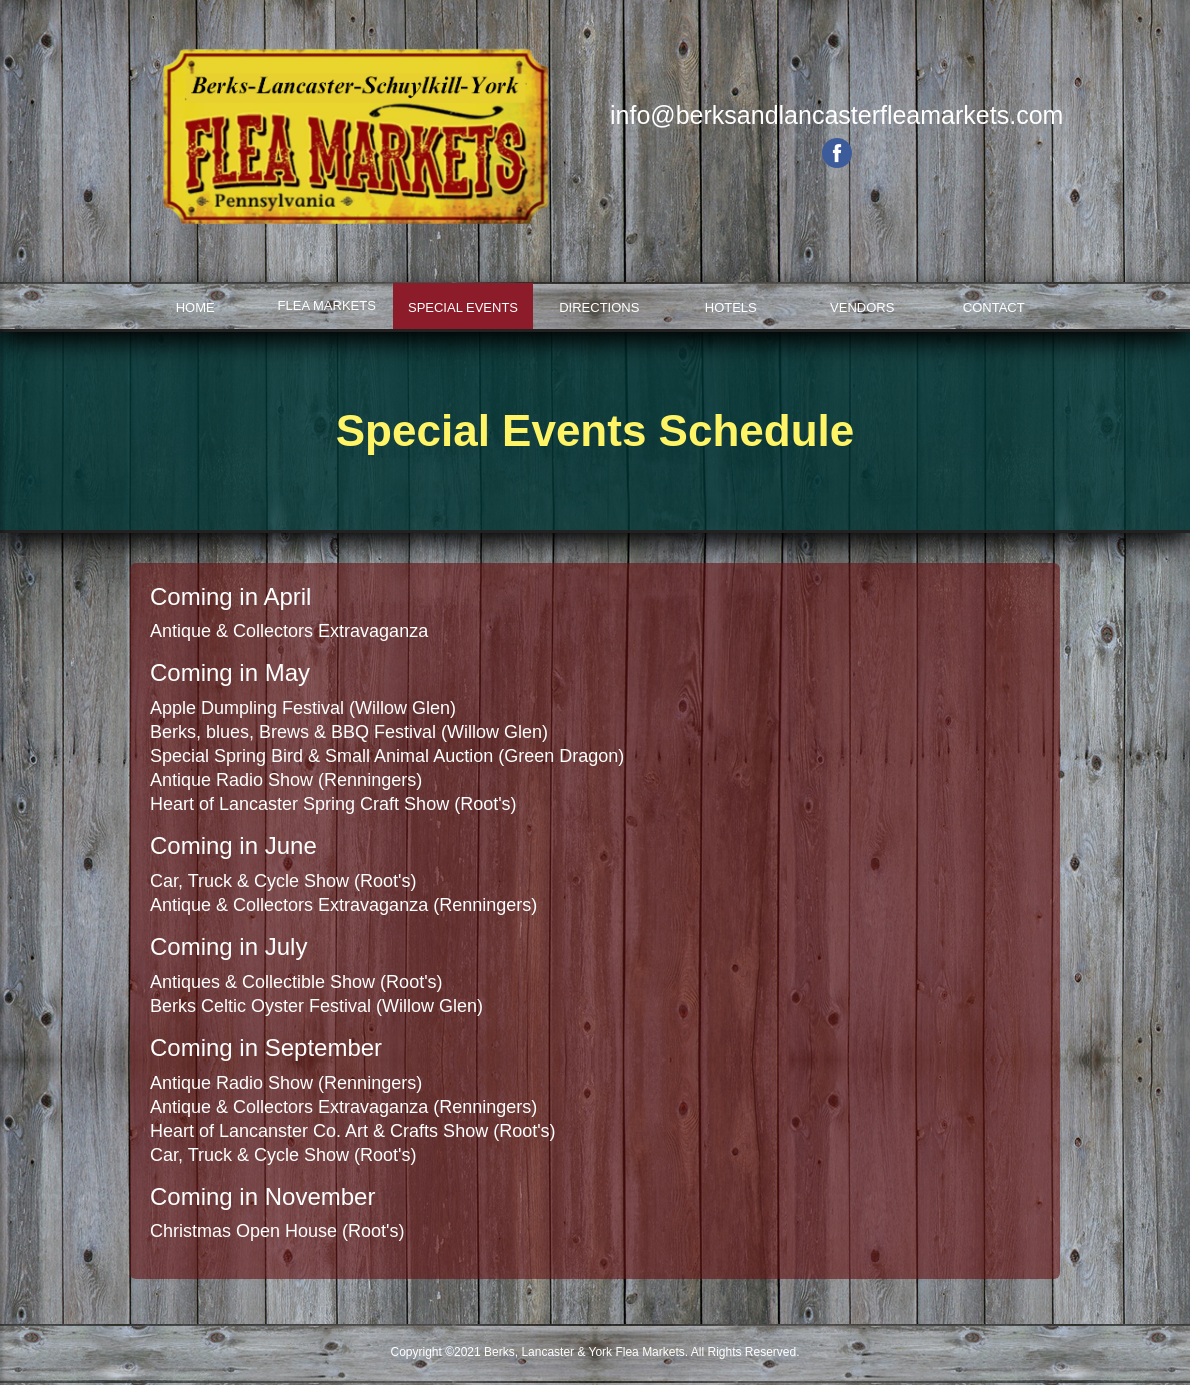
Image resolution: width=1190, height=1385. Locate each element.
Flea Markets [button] (327, 305)
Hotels (731, 307)
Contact (994, 307)
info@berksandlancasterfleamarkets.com (836, 115)
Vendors (862, 307)
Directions (599, 307)
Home (195, 307)
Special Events (463, 307)
